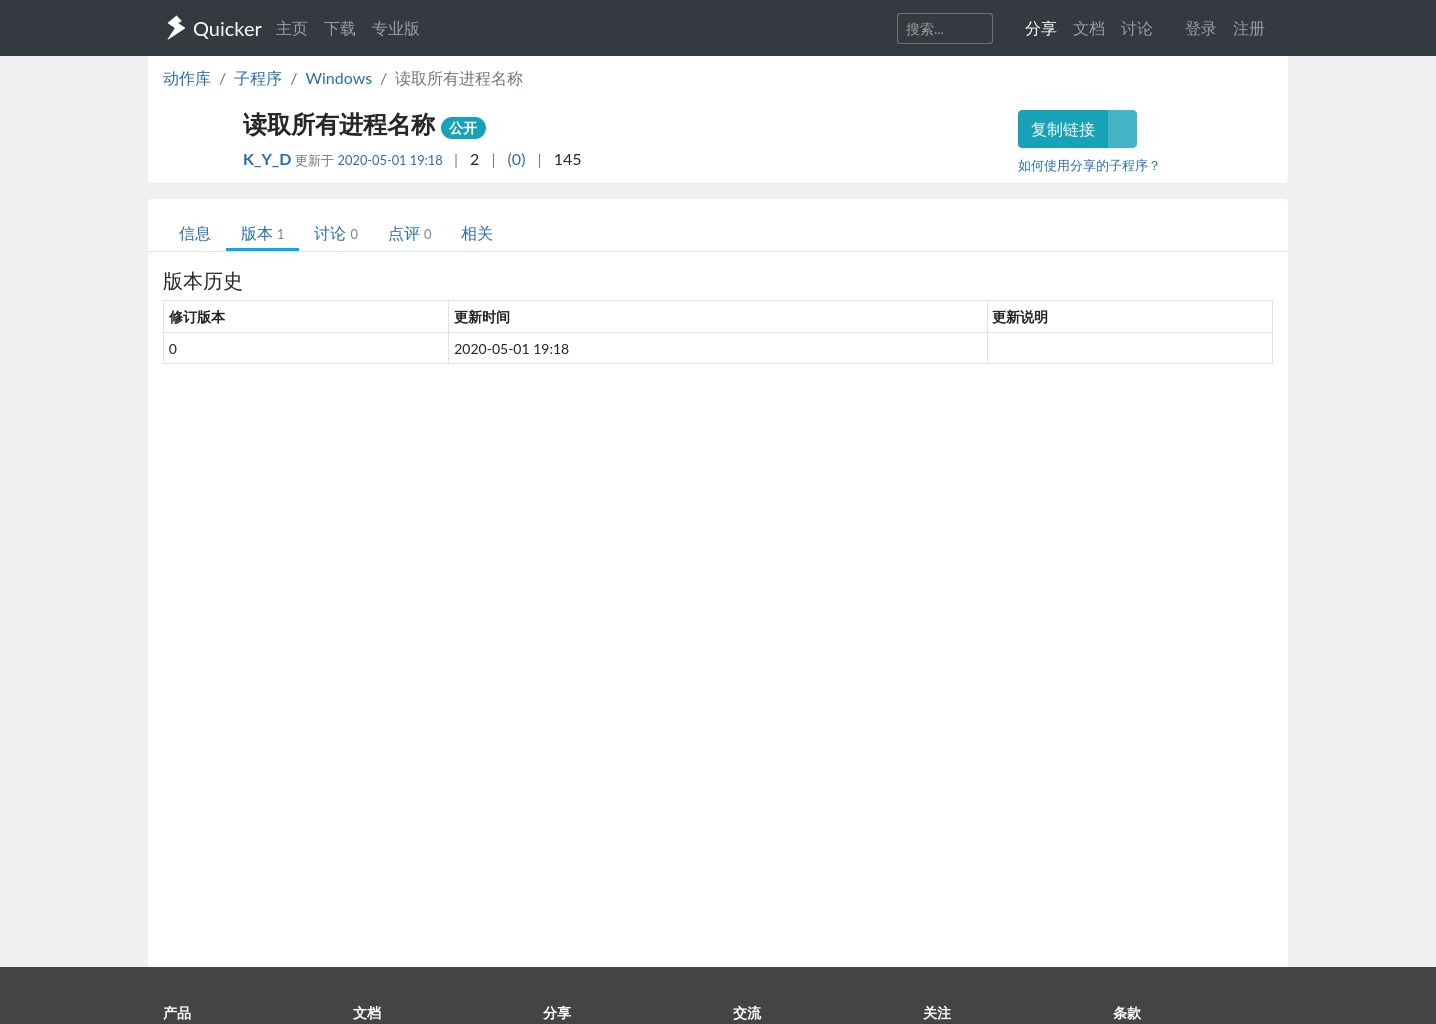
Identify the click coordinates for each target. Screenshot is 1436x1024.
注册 (1249, 27)
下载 (340, 27)
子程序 (258, 77)
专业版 (396, 27)
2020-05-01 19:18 (390, 160)
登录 (1201, 27)
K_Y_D (269, 158)
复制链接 (1063, 128)
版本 (262, 232)
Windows (338, 77)
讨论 (335, 232)
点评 (409, 232)
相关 (477, 232)
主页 (292, 27)
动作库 (187, 77)
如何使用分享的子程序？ (1089, 165)
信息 (195, 232)
